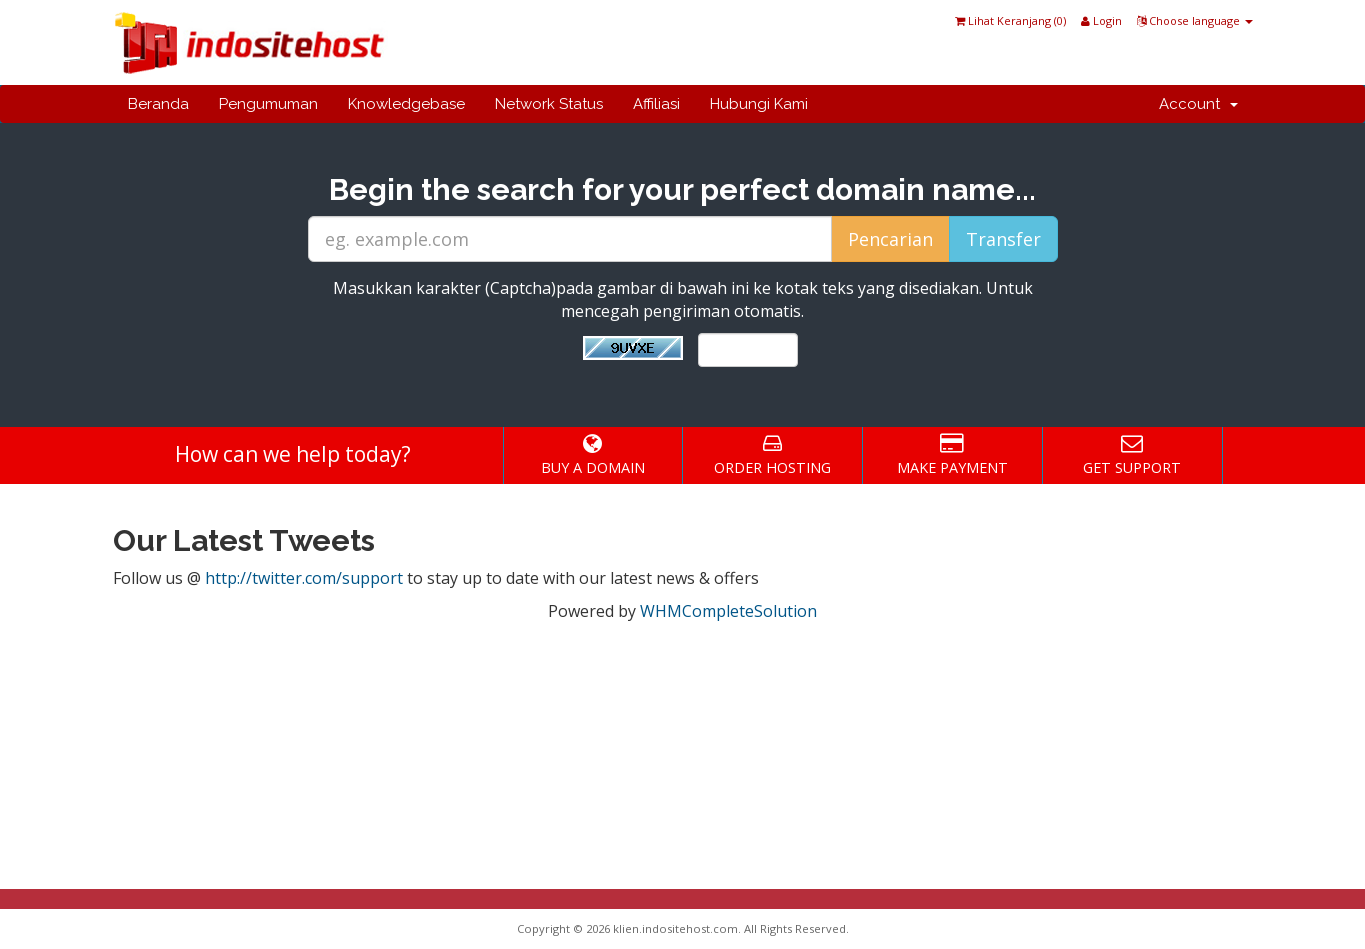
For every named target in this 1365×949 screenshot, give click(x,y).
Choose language (1195, 20)
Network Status (549, 104)
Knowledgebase (406, 104)
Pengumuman (268, 104)
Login (1101, 20)
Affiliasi (656, 104)
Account (1198, 104)
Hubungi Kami (759, 104)
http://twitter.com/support (304, 578)
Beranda (158, 104)
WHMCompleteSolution (728, 611)
